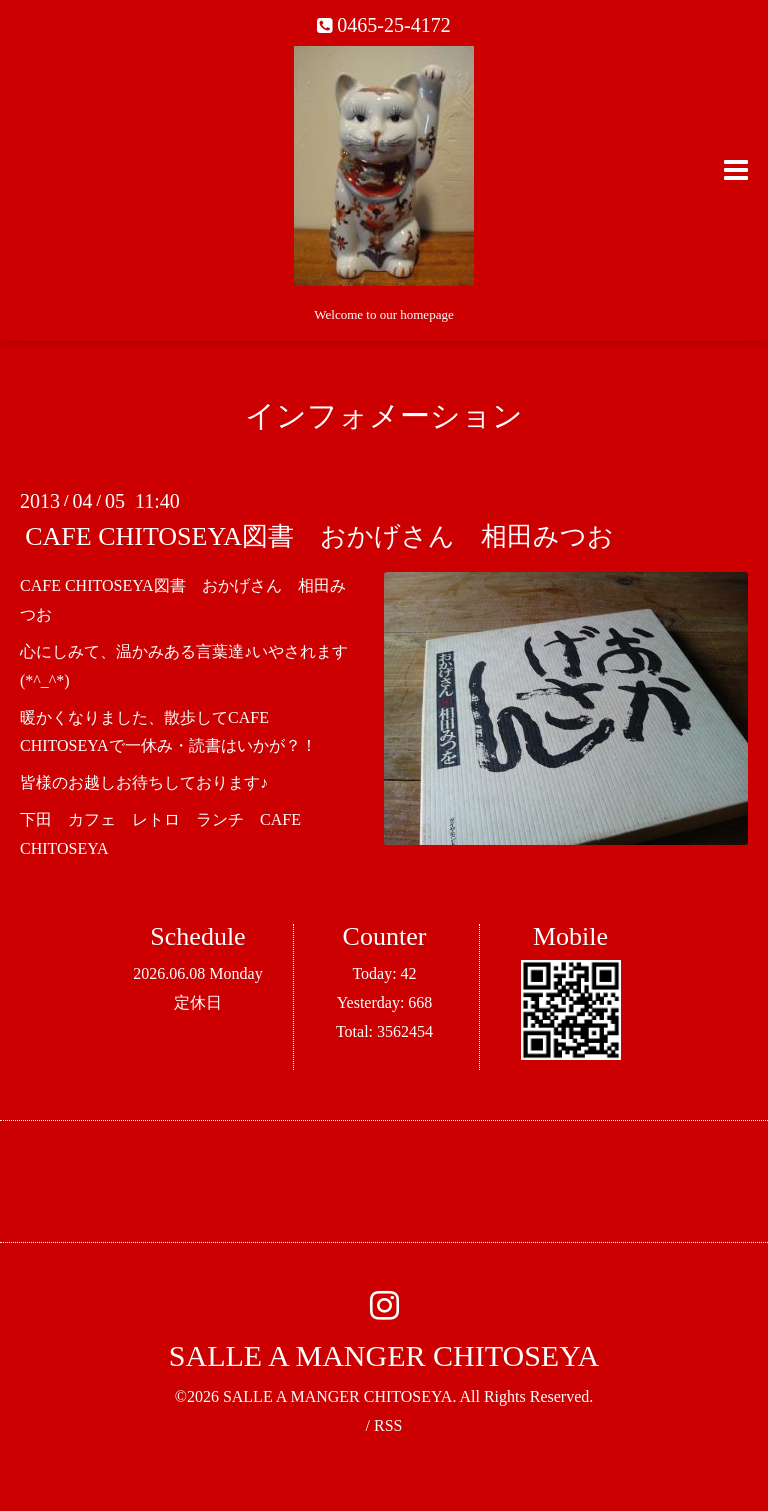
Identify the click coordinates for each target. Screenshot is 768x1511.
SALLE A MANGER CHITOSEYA (384, 1355)
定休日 (198, 1002)
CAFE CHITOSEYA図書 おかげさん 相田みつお (319, 536)
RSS (388, 1425)
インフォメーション (384, 415)
